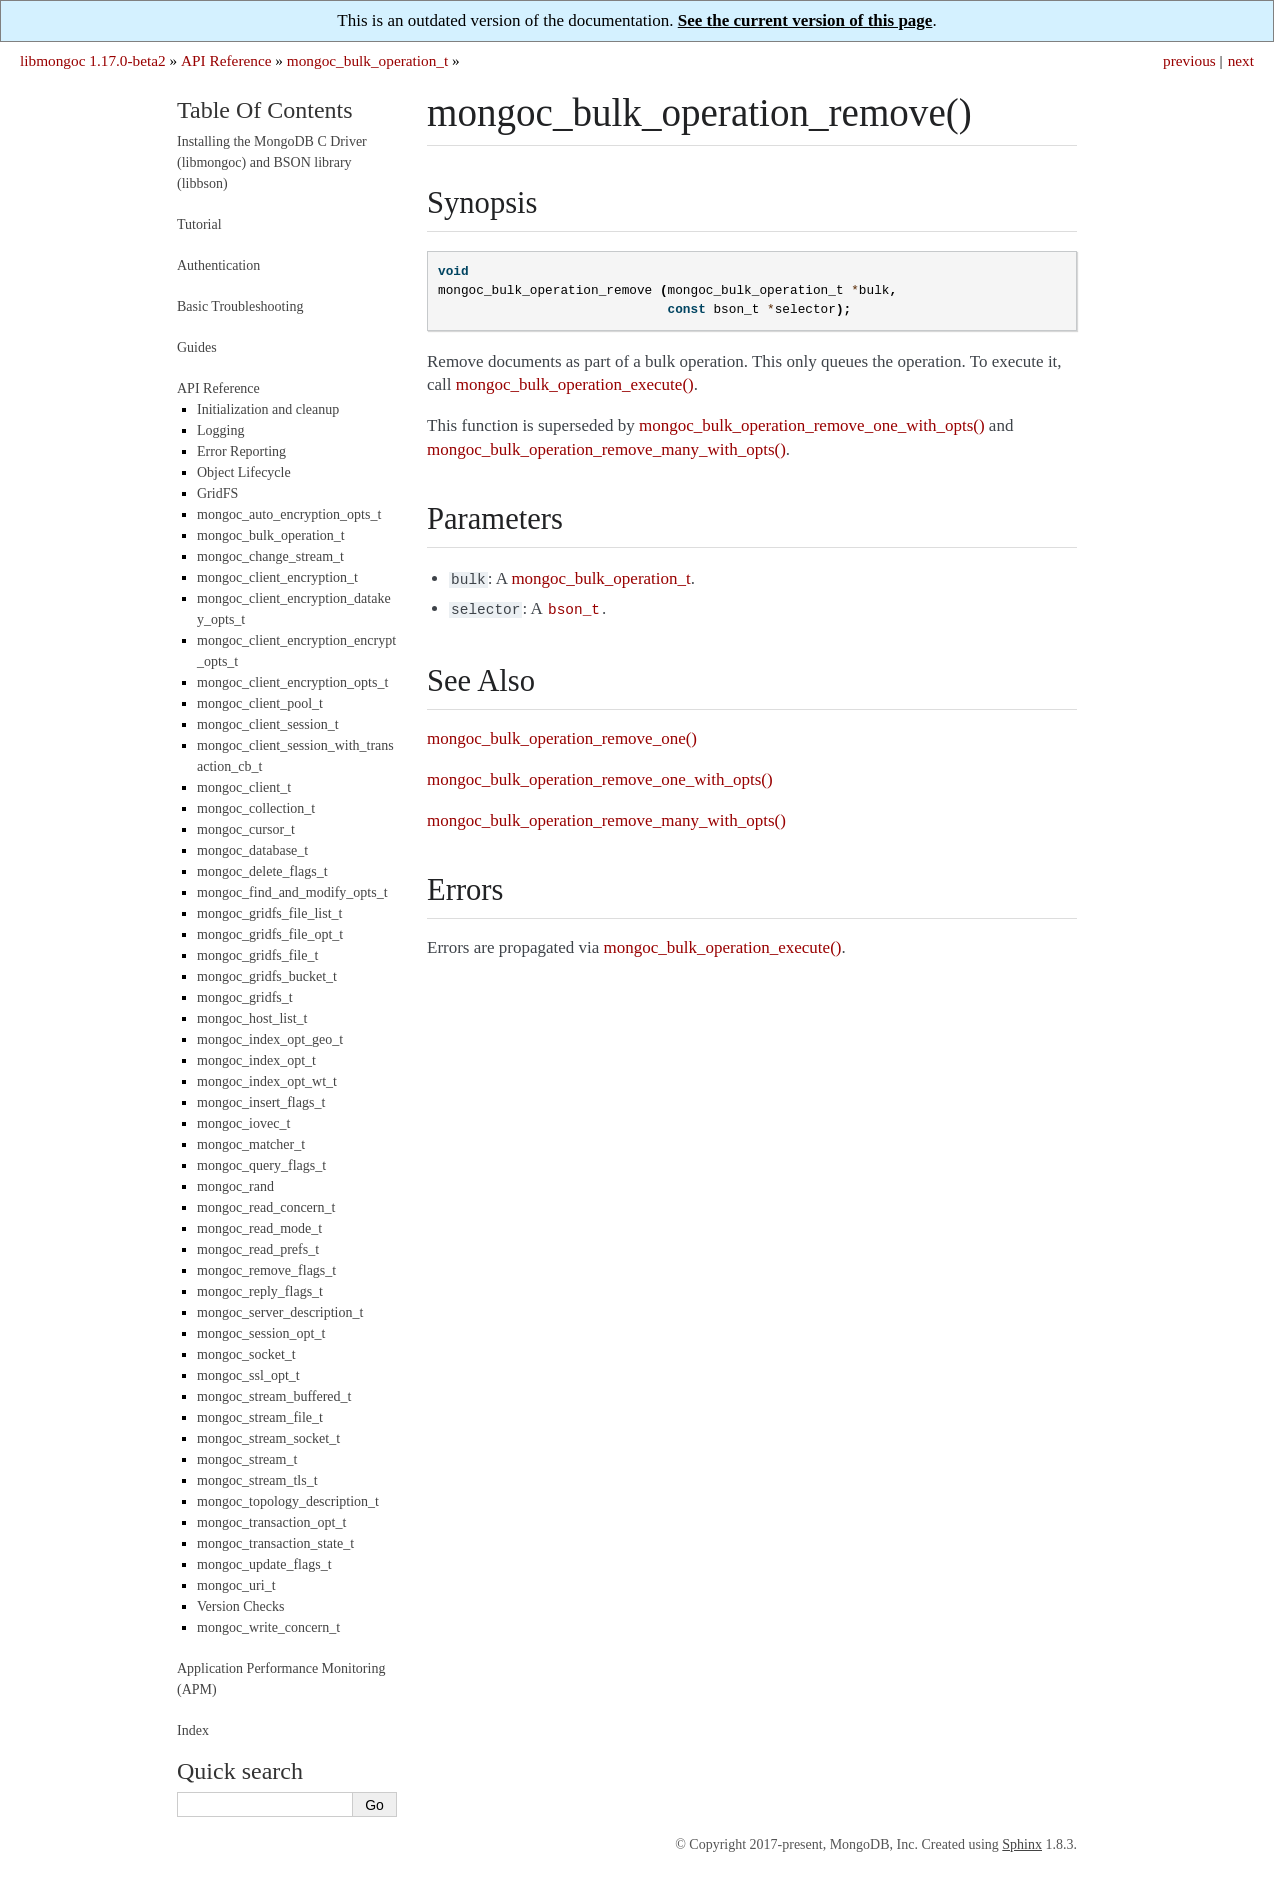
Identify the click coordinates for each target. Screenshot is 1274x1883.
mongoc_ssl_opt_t (248, 1375)
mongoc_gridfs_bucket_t (267, 976)
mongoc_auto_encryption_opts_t (289, 514)
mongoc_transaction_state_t (275, 1543)
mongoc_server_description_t (280, 1312)
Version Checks (241, 1606)
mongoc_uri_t (236, 1585)
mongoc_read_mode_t (259, 1228)
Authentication (218, 265)
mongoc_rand (235, 1186)
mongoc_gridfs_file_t (257, 955)
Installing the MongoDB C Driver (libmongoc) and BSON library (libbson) (272, 162)
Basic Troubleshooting (240, 306)
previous (1189, 60)
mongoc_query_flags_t (261, 1165)
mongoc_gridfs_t (245, 997)
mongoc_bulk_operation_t (367, 60)
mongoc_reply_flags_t (260, 1291)
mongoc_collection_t (256, 808)
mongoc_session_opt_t (261, 1333)
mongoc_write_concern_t (268, 1627)
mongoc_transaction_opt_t (271, 1522)
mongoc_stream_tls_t (257, 1480)
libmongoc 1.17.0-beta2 (93, 60)
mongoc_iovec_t (243, 1123)
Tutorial (199, 224)
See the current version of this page (805, 20)
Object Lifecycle (244, 472)
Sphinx (1022, 1844)
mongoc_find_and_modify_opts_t (292, 892)
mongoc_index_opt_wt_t (267, 1081)
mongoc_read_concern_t (266, 1207)
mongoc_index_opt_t (256, 1060)
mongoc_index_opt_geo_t (270, 1039)
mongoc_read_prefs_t (258, 1249)
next (1241, 60)
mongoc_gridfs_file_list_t (269, 913)
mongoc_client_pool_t (260, 703)
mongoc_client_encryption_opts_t (292, 682)
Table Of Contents (265, 110)
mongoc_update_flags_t (264, 1564)
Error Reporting (241, 451)
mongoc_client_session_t (268, 724)
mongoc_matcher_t (251, 1144)
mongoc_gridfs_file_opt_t (270, 934)
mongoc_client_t (244, 787)
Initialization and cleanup (268, 409)
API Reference (226, 60)
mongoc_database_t (252, 850)
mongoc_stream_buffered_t (274, 1396)
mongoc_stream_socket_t (268, 1438)
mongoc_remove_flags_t (266, 1270)
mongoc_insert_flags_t (261, 1102)
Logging (220, 430)
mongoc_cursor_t (246, 829)
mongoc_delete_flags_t (262, 871)
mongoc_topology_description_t (288, 1501)
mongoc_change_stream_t (270, 556)
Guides (197, 347)
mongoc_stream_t (247, 1459)
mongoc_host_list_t (252, 1018)
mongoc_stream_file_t (260, 1417)
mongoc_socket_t (246, 1354)
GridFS (217, 493)
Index (193, 1730)
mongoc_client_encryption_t (277, 577)
